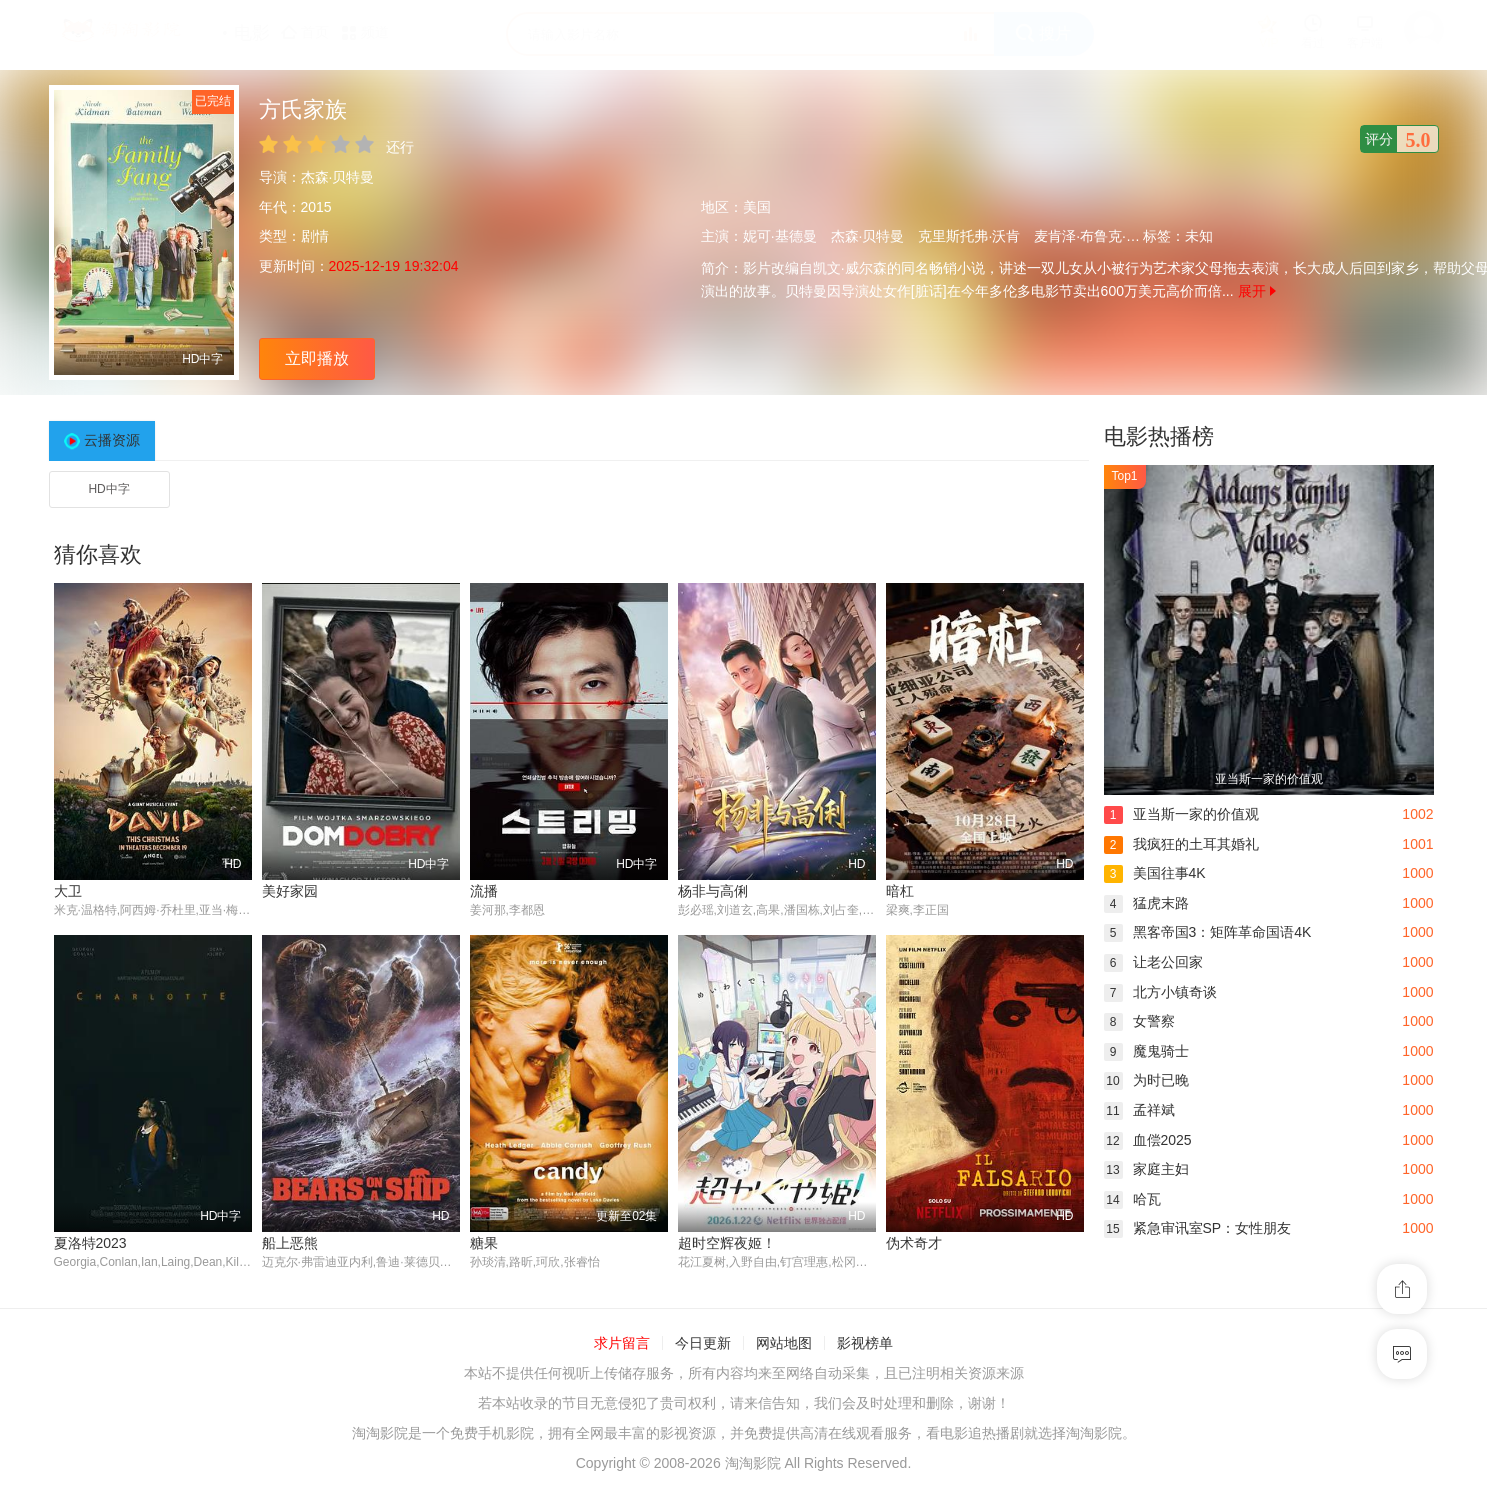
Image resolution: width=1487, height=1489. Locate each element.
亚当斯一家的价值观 (1181, 814)
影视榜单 (865, 1344)
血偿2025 (1148, 1140)
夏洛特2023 (90, 1243)
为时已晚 (1146, 1080)
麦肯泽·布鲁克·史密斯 (1101, 236)
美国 (757, 207)
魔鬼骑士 (1146, 1051)
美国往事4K (1155, 873)
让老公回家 (1153, 962)
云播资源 (112, 440)
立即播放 (317, 358)
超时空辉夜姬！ (727, 1243)
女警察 (1139, 1021)
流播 (484, 891)
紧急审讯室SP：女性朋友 (1198, 1228)
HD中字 (108, 489)
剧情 (315, 236)
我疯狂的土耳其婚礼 (1181, 844)
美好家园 (290, 891)
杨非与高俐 (713, 891)
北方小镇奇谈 (1160, 992)
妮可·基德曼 (780, 236)
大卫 (68, 891)
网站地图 (784, 1344)
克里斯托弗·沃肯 (969, 236)
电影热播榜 (1159, 436)
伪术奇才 (914, 1243)
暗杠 (900, 891)
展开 (1257, 291)
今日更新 (703, 1344)
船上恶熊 (290, 1243)
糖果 (484, 1243)
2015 (316, 207)
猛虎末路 (1146, 903)
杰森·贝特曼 (338, 177)
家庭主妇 (1146, 1169)
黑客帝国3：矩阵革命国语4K (1208, 932)
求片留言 (622, 1344)
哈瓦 (1132, 1199)
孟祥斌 (1139, 1110)
